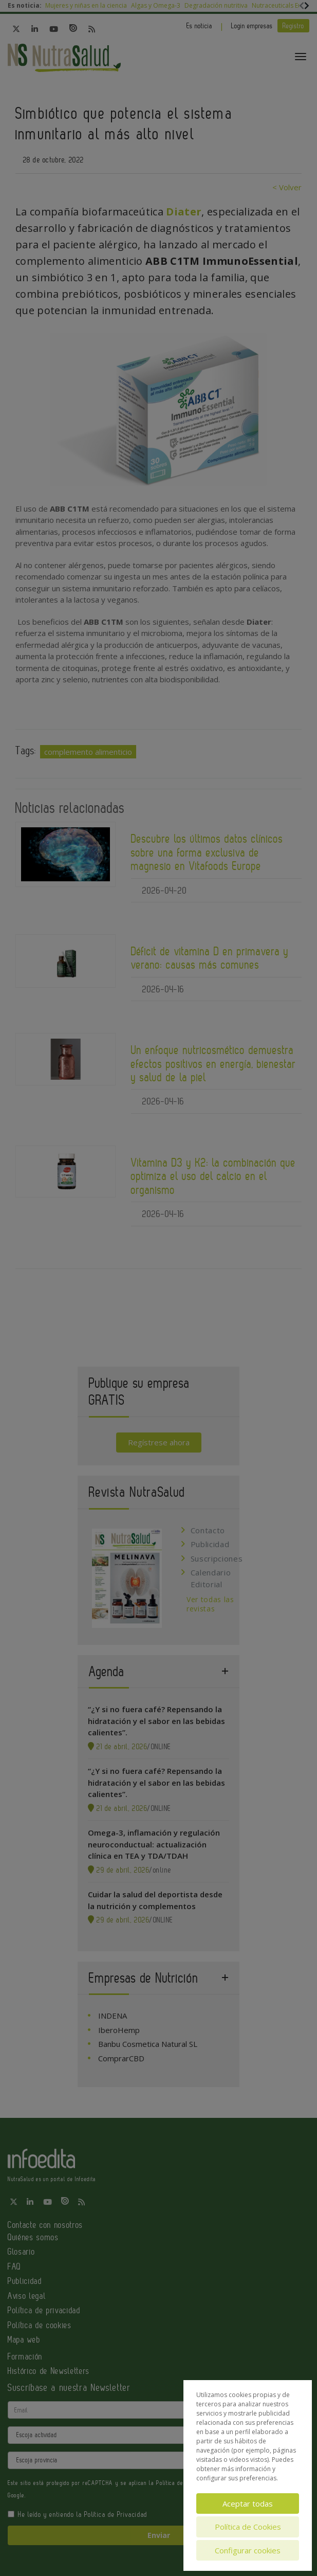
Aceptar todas (247, 2503)
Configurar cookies (248, 2550)
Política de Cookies (248, 2526)
